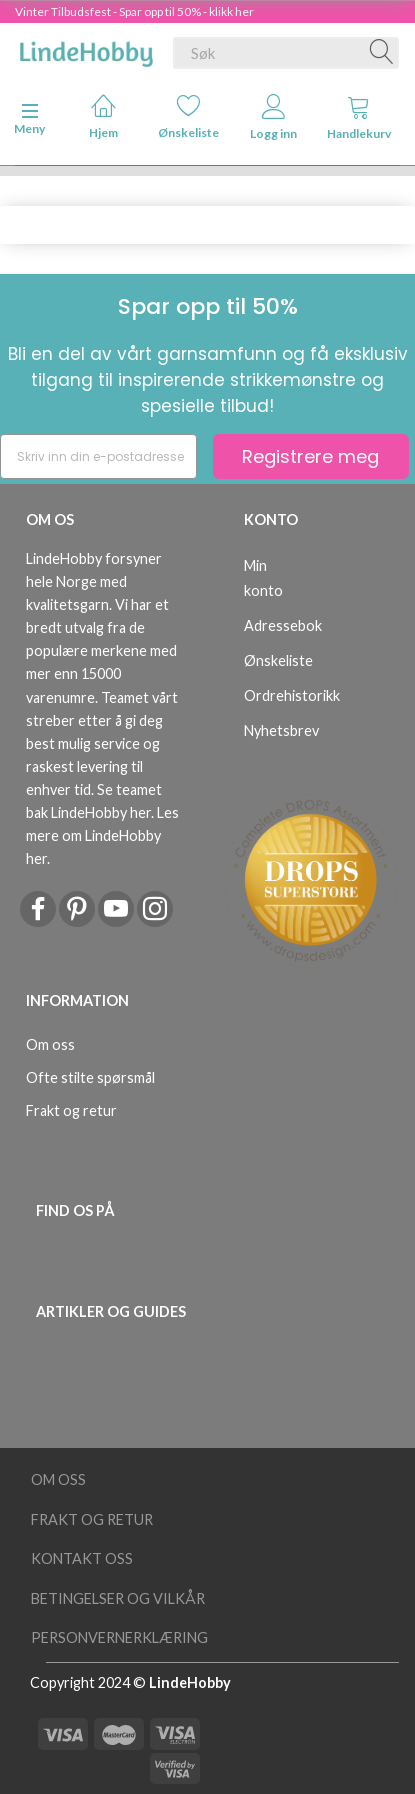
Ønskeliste (188, 116)
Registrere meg (310, 456)
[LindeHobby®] (86, 49)
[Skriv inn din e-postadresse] (98, 456)
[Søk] (382, 53)
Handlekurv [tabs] (359, 117)
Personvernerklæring (119, 1637)
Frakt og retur (71, 1110)
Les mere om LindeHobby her (102, 835)
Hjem (103, 116)
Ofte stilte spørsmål (90, 1077)
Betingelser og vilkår (118, 1598)
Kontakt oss (82, 1558)
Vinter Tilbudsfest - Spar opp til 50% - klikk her (134, 11)
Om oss (50, 1044)
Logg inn (273, 117)
